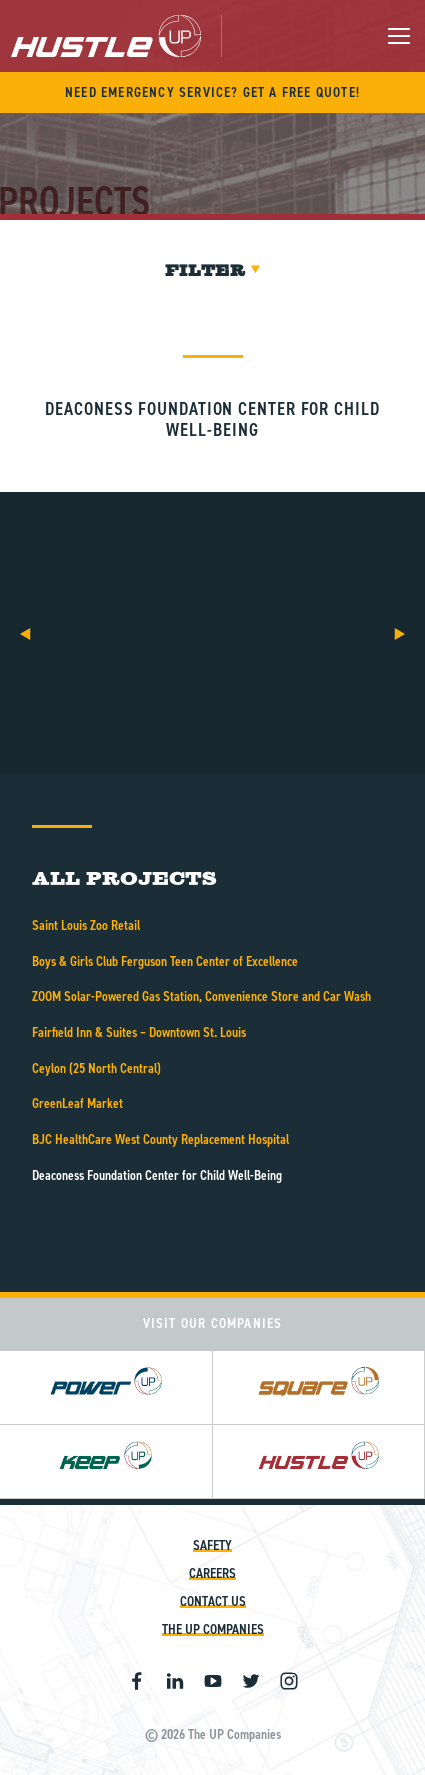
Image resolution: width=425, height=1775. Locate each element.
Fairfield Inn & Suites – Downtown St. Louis (139, 1032)
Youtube (213, 1681)
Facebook (137, 1681)
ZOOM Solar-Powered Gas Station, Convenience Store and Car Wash (201, 996)
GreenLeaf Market (77, 1103)
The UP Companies (213, 1629)
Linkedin (175, 1681)
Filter (212, 270)
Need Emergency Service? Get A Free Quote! (212, 92)
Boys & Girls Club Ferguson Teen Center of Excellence (165, 961)
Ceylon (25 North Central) (96, 1068)
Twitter (251, 1681)
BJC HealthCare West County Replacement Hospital (160, 1139)
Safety (212, 1545)
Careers (212, 1573)
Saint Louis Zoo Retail (86, 925)
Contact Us (213, 1601)
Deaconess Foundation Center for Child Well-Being (157, 1175)
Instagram (289, 1681)
